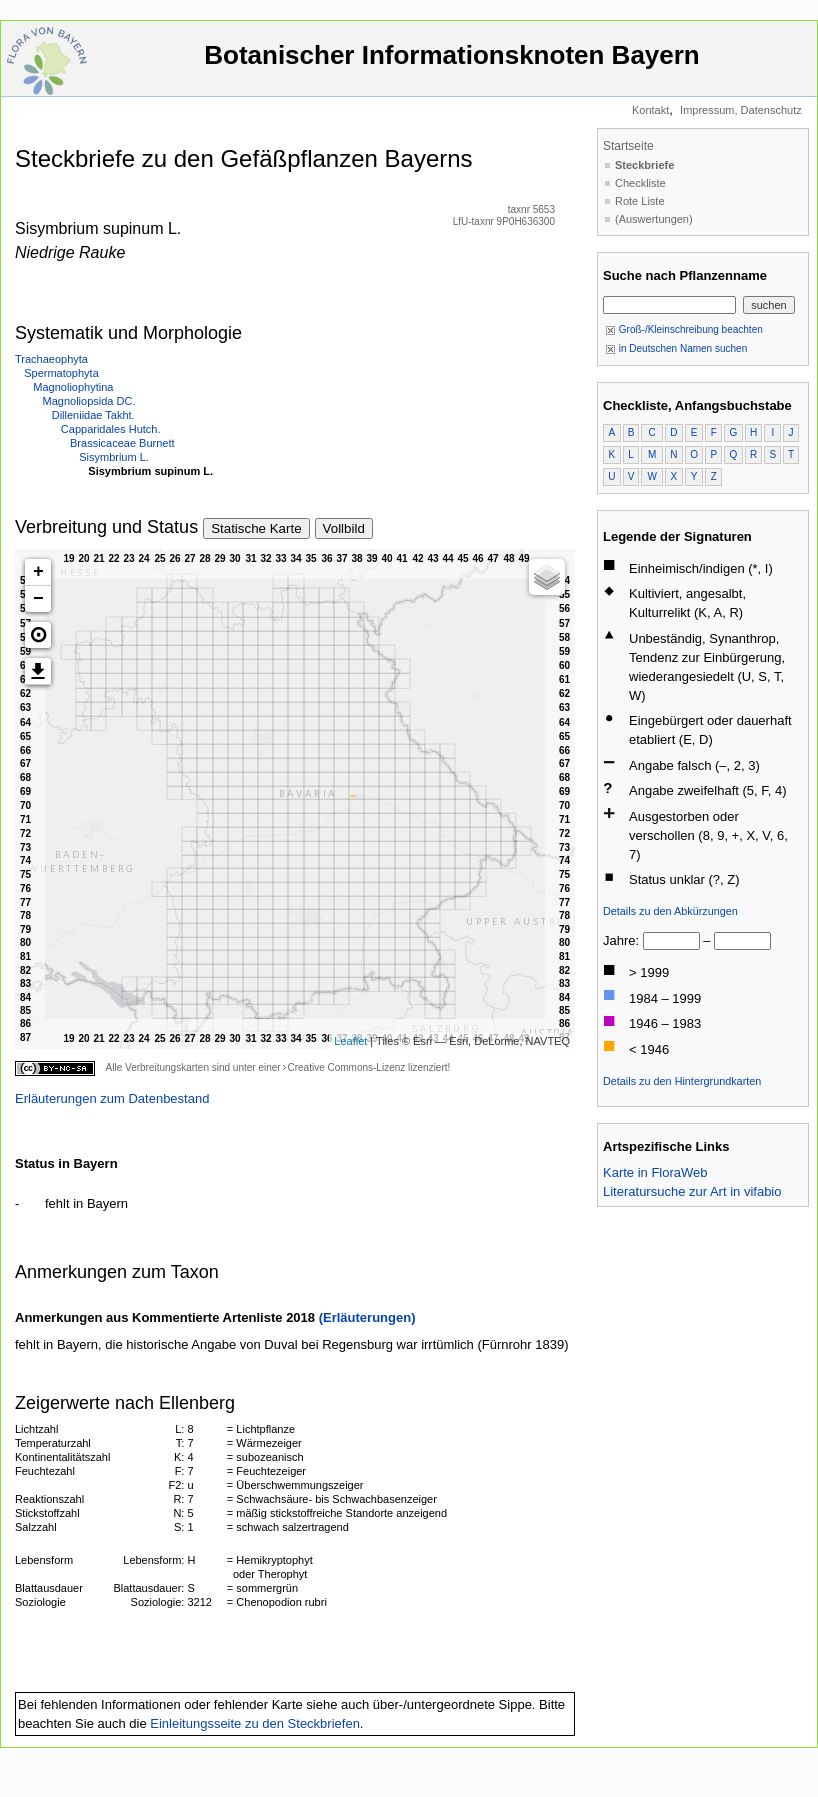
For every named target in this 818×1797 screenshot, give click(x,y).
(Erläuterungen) (367, 1317)
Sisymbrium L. (114, 457)
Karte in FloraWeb (655, 1172)
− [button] (38, 599)
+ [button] (38, 572)
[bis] (742, 941)
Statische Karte (256, 528)
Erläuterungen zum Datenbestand (112, 1098)
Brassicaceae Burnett (122, 443)
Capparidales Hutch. (111, 429)
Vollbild (344, 528)
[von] (671, 941)
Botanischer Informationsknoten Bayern (452, 64)
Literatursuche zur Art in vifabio (692, 1191)
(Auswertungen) (654, 219)
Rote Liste (640, 201)
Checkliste (640, 183)
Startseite (628, 146)
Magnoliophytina (73, 387)
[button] (38, 635)
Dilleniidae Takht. (93, 415)
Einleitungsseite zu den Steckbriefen (255, 1723)
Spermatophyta (61, 373)
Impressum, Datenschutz (741, 110)
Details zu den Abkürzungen (670, 911)
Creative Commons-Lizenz (346, 1067)
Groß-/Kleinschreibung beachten (684, 329)
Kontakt (650, 110)
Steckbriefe (644, 165)
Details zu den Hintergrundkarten (682, 1081)
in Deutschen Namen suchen (676, 348)
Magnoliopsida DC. (89, 401)
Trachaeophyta (51, 359)
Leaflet (350, 1041)
